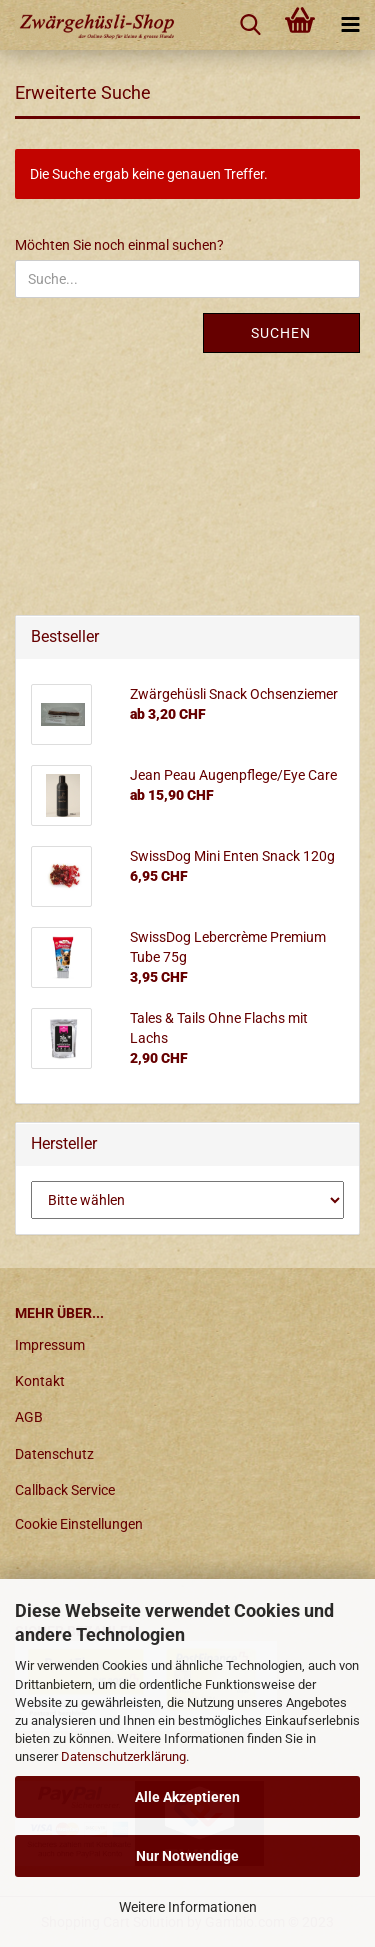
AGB (29, 1417)
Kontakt (40, 1381)
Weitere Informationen (188, 1907)
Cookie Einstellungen (79, 1524)
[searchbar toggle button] (250, 25)
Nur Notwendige (187, 1856)
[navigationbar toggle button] (350, 25)
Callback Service (65, 1490)
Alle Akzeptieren (187, 1797)
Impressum (50, 1345)
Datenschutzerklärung (123, 1756)
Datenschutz (54, 1454)
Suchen (281, 333)
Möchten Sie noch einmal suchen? (119, 245)
